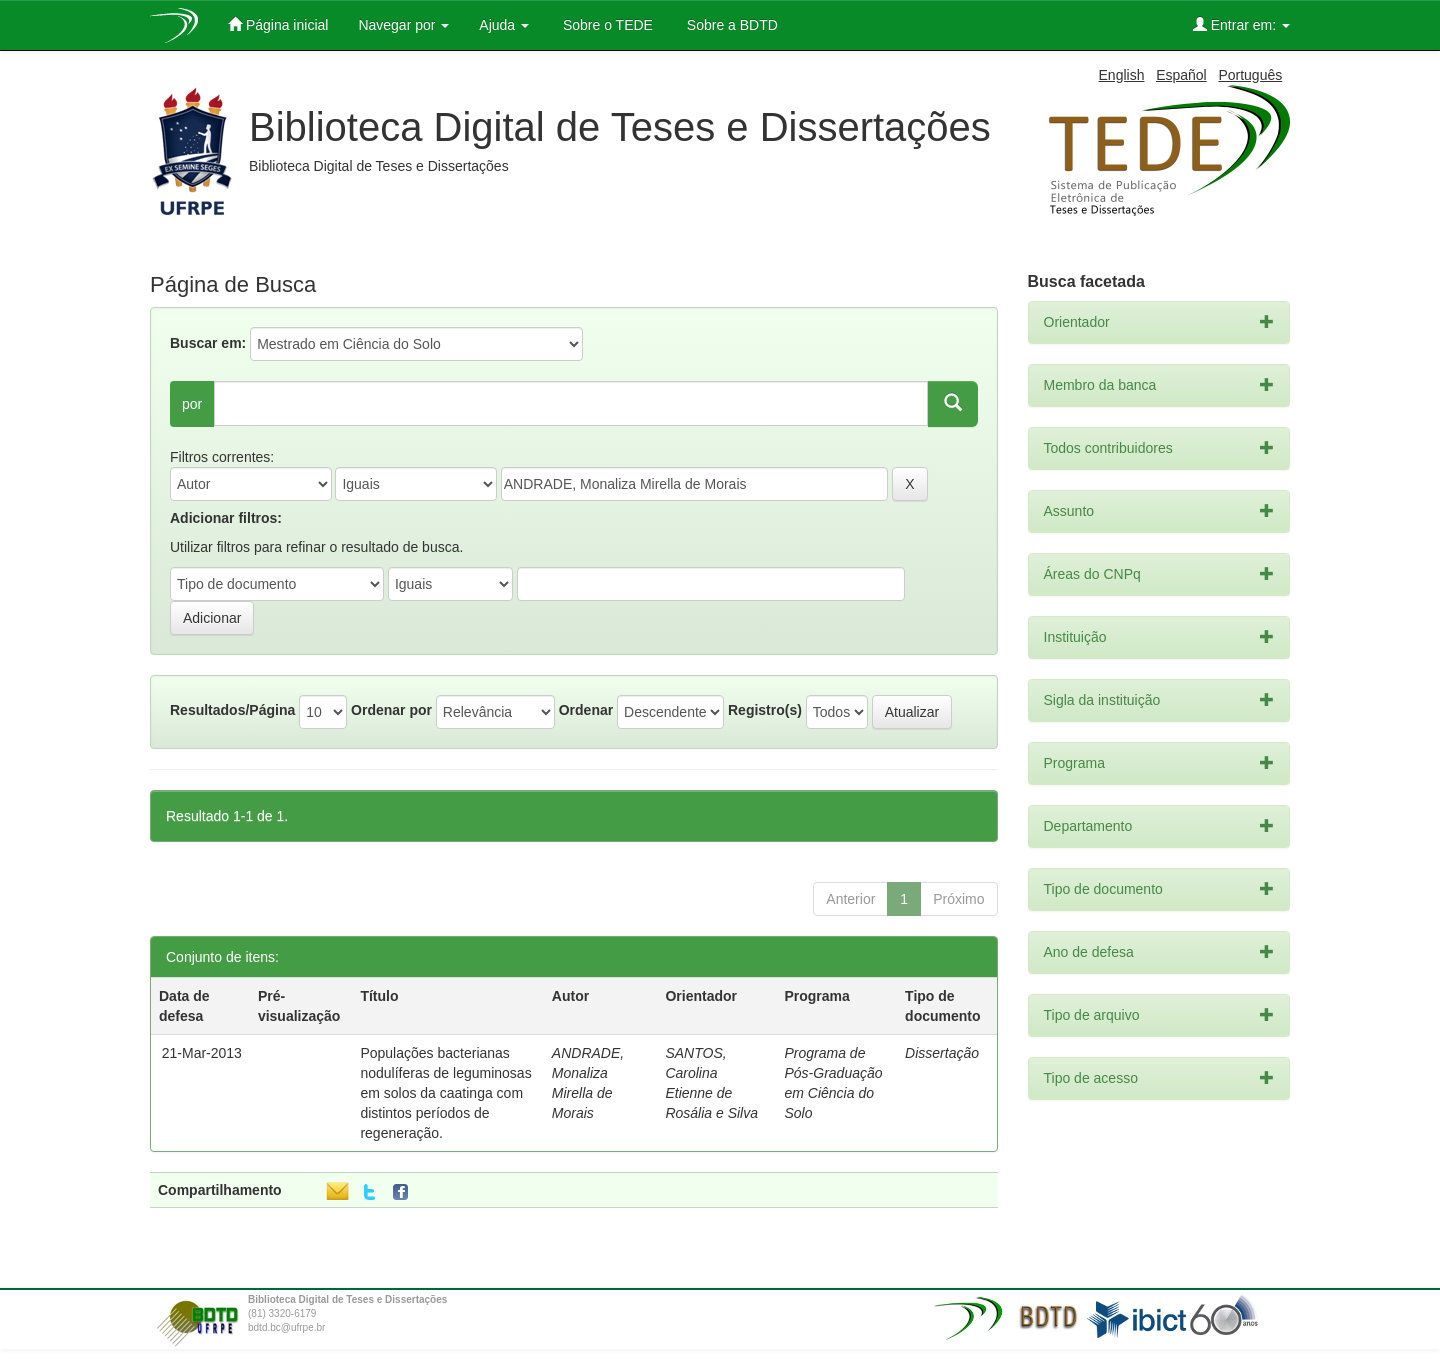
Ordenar (586, 710)
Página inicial (278, 24)
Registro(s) (765, 710)
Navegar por (403, 25)
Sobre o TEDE (606, 25)
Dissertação (942, 1053)
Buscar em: (208, 343)
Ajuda (504, 25)
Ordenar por (391, 710)
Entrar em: (1241, 24)
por (192, 404)
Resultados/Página (232, 710)
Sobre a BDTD (730, 25)
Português (1250, 75)
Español (1181, 75)
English (1122, 75)
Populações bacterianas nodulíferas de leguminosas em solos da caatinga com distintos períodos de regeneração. (445, 1093)
